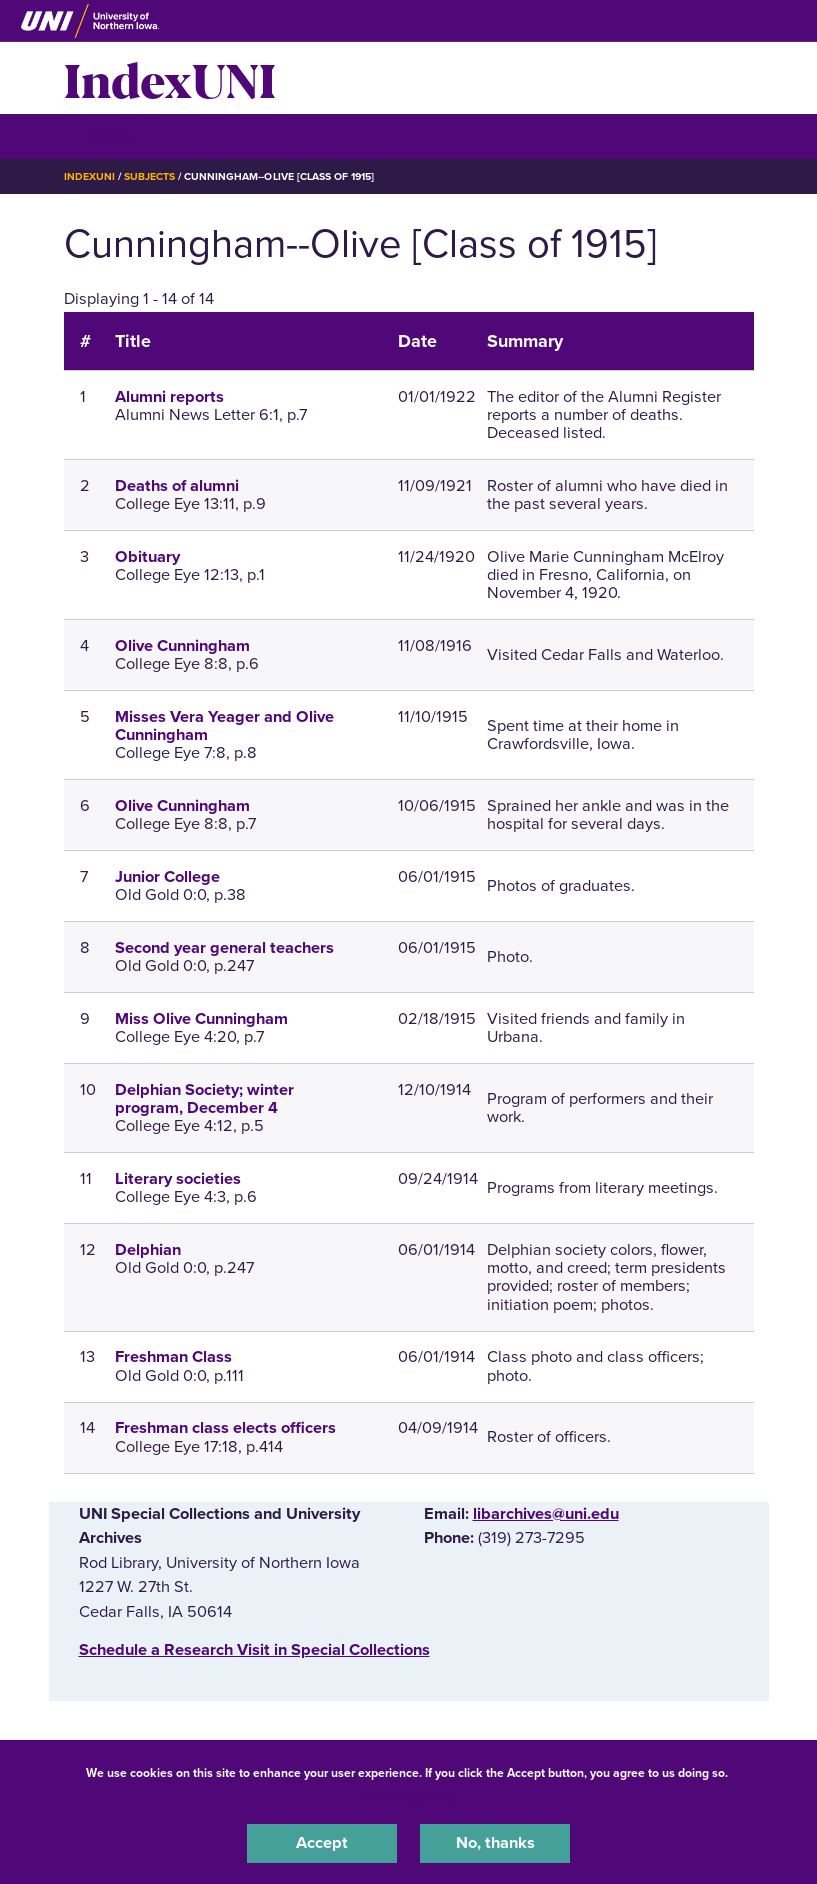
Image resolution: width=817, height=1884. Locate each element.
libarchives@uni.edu (546, 1514)
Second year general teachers (224, 948)
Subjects (149, 176)
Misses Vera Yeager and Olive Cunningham (224, 726)
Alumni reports (169, 397)
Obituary (147, 557)
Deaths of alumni (177, 486)
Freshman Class (173, 1357)
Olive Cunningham (182, 646)
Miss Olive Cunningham (201, 1019)
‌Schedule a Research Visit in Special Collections (254, 1650)
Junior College (167, 877)
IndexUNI (170, 78)
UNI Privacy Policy (409, 1798)
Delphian (148, 1250)
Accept (322, 1843)
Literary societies (178, 1179)
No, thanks (495, 1843)
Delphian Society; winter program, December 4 (204, 1099)
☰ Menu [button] (99, 135)
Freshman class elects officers (225, 1428)
